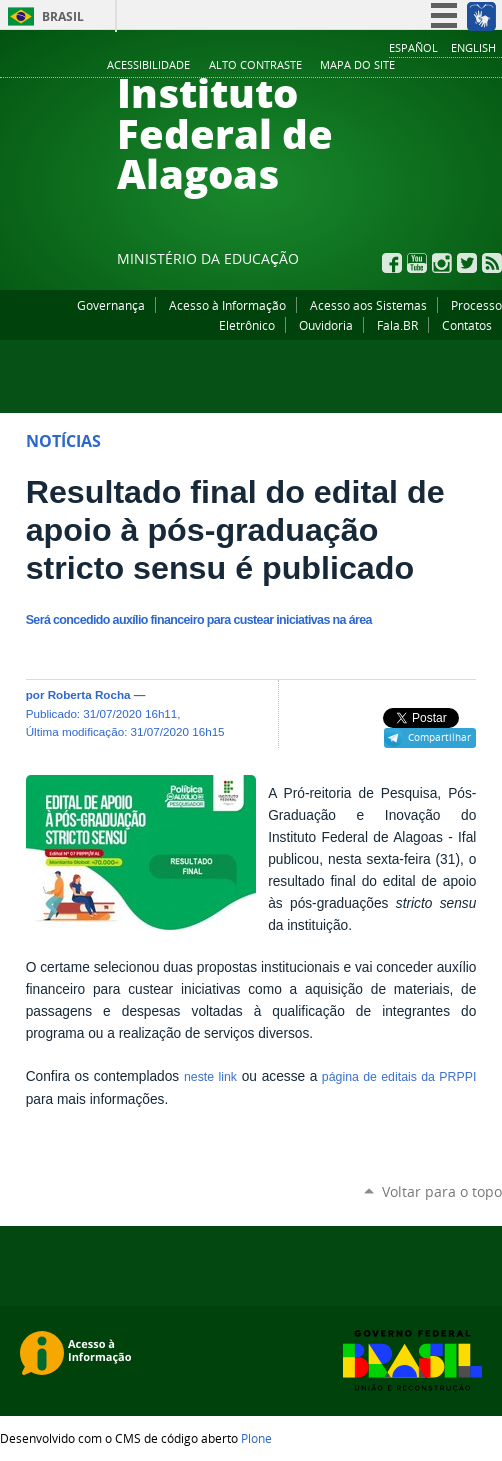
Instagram (442, 263)
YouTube (417, 263)
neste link (210, 1077)
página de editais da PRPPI (396, 1077)
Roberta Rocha (89, 694)
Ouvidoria (326, 325)
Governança (111, 305)
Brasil (63, 16)
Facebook (392, 263)
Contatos (467, 325)
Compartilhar (439, 737)
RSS (492, 263)
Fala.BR (397, 325)
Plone (256, 1438)
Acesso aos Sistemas (368, 305)
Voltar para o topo (442, 1191)
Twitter (467, 263)
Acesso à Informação (227, 305)
